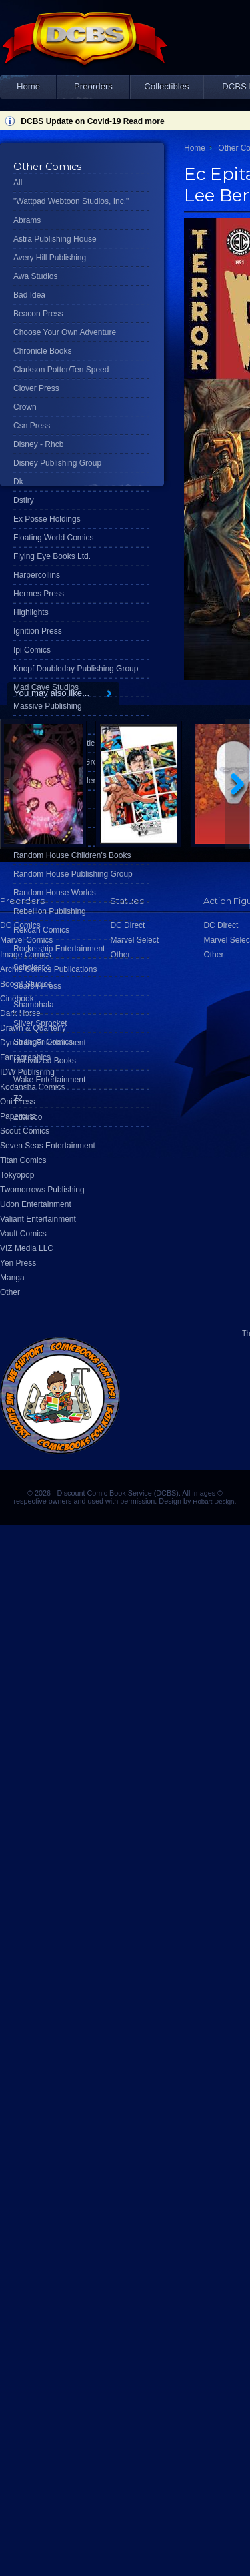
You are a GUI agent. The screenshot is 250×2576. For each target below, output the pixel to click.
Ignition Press (37, 631)
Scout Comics (24, 1131)
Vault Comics (23, 1233)
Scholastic (31, 967)
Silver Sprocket (40, 1023)
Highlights (31, 612)
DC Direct (220, 925)
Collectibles (166, 86)
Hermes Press (38, 593)
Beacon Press (38, 313)
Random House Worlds (54, 892)
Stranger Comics (43, 1042)
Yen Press (18, 1263)
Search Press (37, 986)
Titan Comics (23, 1160)
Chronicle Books (42, 351)
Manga (12, 1277)
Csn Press (31, 425)
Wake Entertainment (49, 1079)
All (17, 182)
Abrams (27, 220)
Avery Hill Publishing (49, 257)
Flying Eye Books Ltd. (52, 556)
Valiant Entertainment (38, 1219)
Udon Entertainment (35, 1204)
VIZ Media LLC (26, 1248)
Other (10, 1292)
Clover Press (36, 388)
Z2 (18, 1098)
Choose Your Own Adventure (64, 332)
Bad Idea (29, 295)
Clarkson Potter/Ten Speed (61, 369)
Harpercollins (36, 575)
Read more (144, 121)
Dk (18, 481)
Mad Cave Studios (46, 687)
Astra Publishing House (55, 239)
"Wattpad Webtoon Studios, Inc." (71, 201)
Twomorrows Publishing (42, 1189)
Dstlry (23, 500)
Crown (25, 407)
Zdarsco (27, 1117)
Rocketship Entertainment (59, 948)
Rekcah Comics (41, 930)
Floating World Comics (53, 537)
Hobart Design (213, 1501)
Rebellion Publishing (49, 911)
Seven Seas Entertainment (47, 1145)
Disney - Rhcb (38, 444)
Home (28, 86)
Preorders (93, 86)
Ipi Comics (32, 650)
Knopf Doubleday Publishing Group (75, 668)
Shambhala (33, 1004)
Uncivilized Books (44, 1060)
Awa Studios (35, 276)
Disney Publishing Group (57, 463)
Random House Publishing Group (73, 874)
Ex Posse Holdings (47, 519)
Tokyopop (17, 1175)
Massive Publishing (47, 706)
